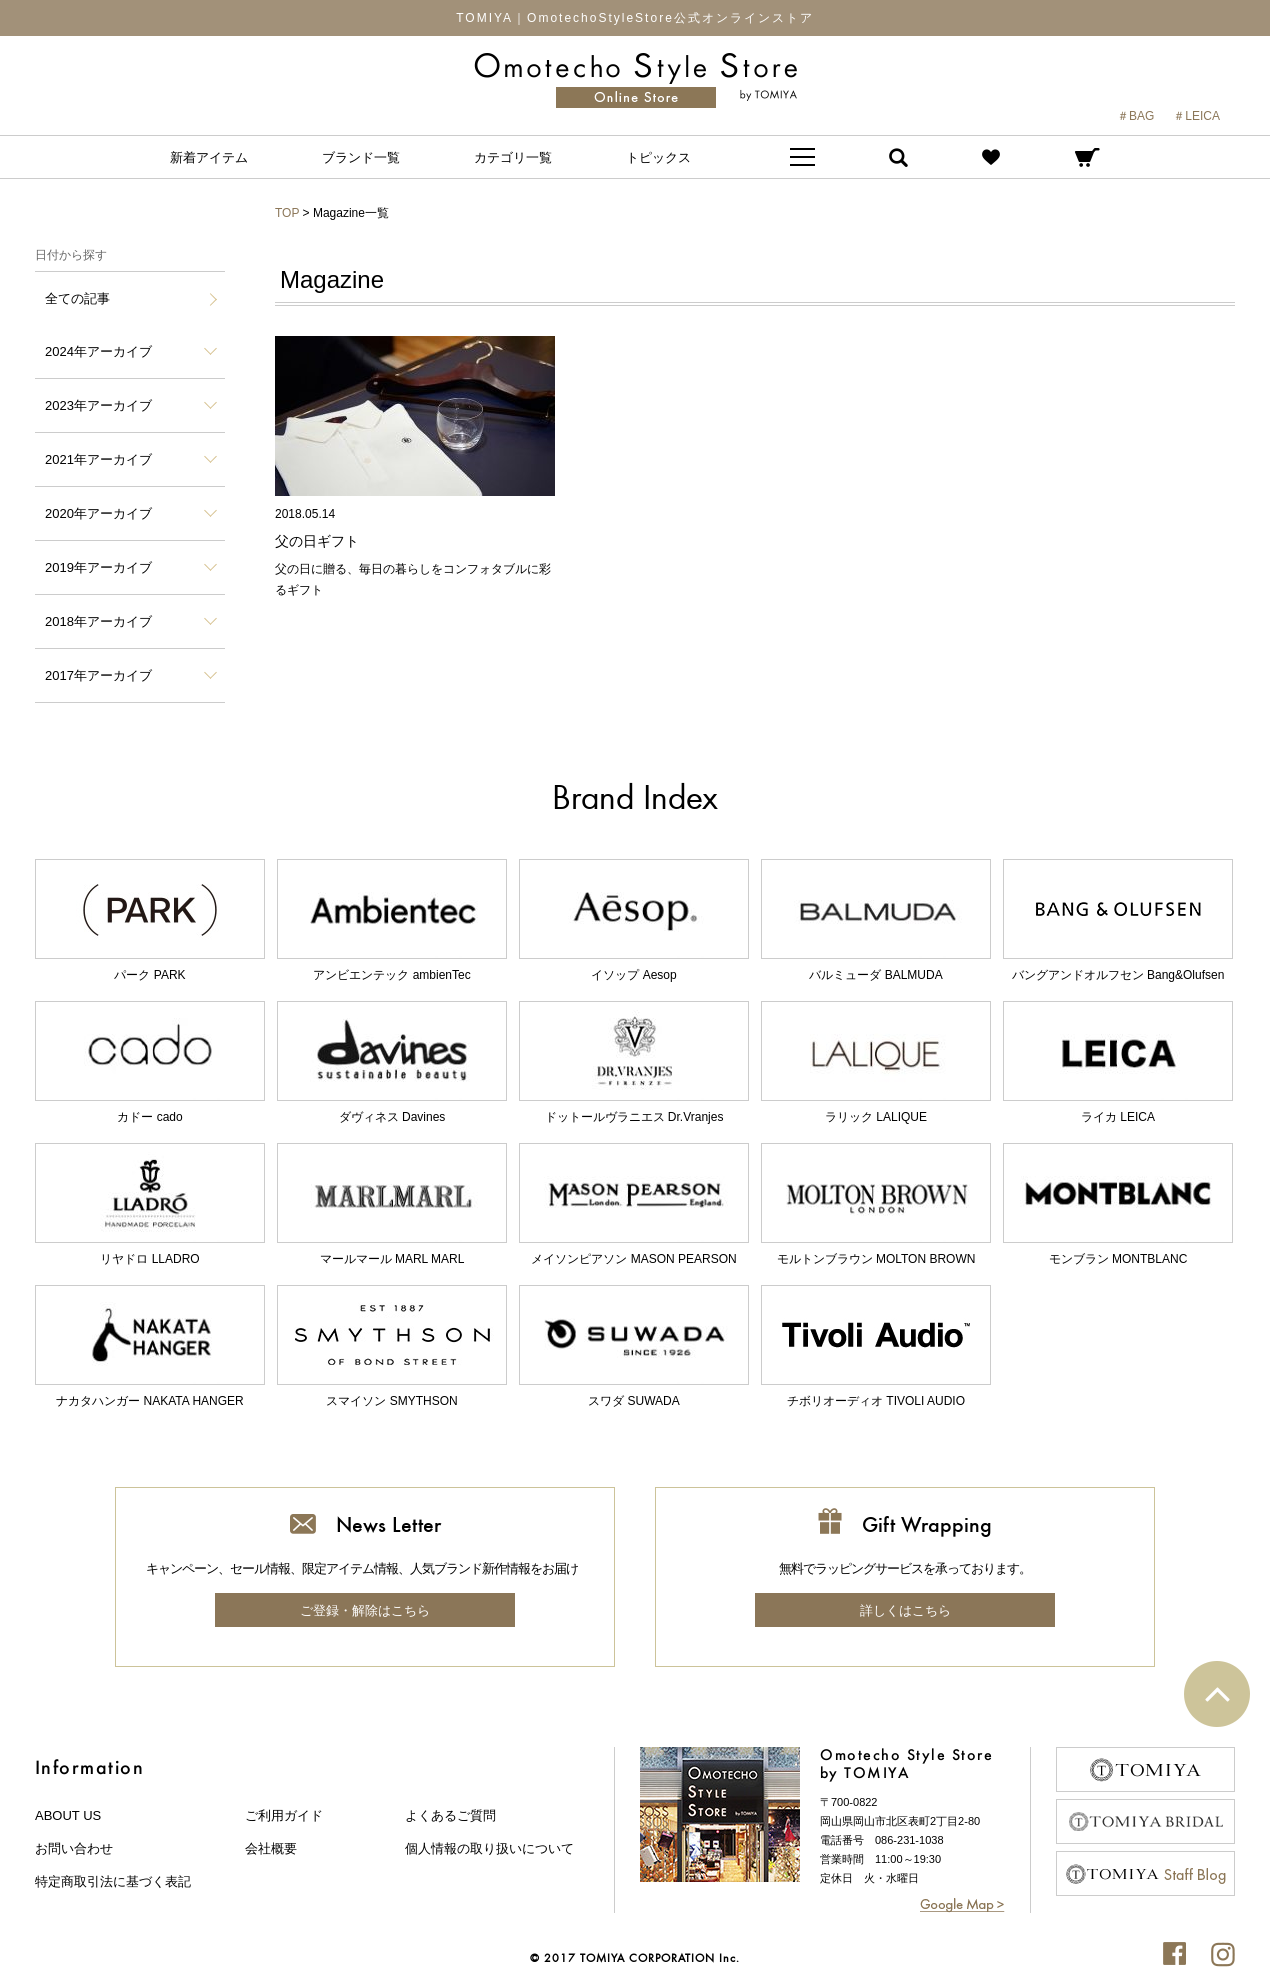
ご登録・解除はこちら (365, 1610)
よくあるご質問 (450, 1815)
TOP (287, 213)
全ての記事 (77, 298)
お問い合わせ (74, 1848)
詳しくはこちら (905, 1610)
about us (68, 1815)
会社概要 (271, 1848)
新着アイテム (209, 157)
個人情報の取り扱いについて (489, 1848)
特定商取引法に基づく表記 (113, 1881)
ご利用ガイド (284, 1815)
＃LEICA (1196, 116)
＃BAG (1135, 116)
